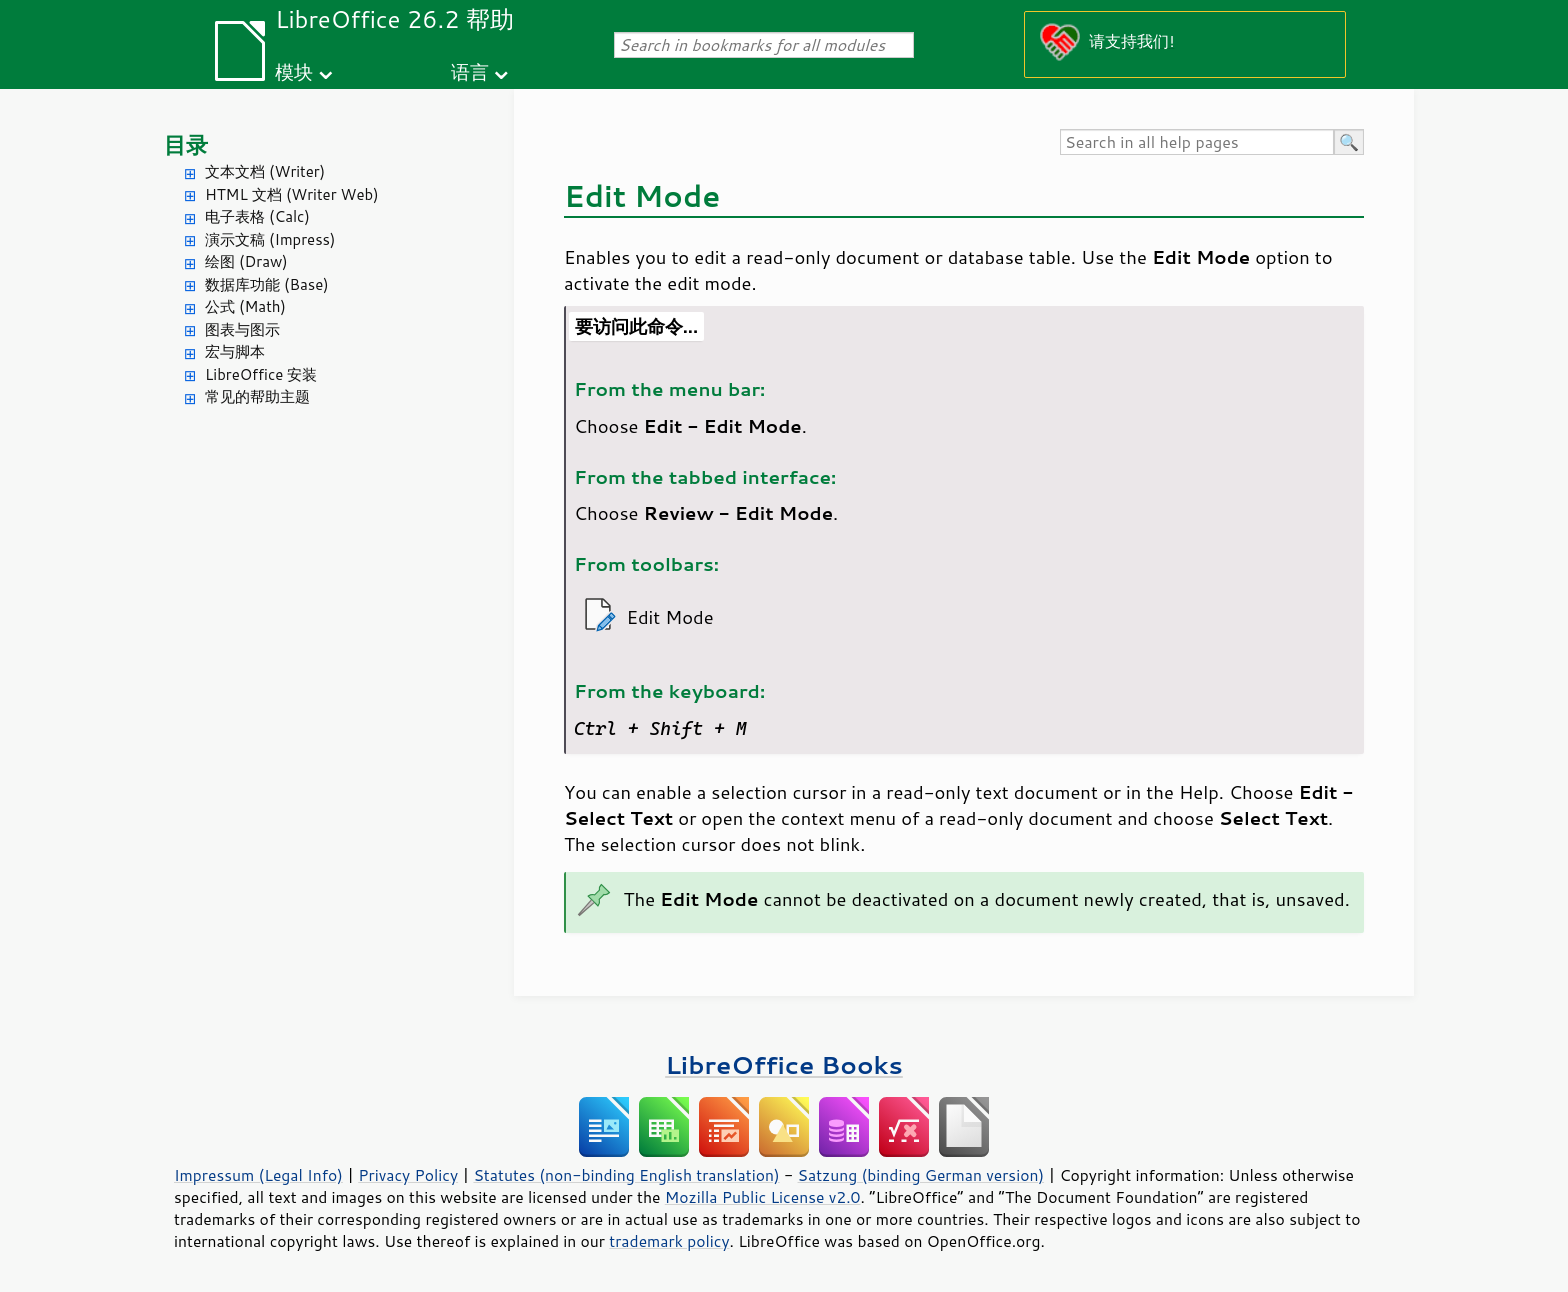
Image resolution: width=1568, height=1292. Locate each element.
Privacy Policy (408, 1175)
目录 (186, 144)
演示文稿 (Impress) (270, 239)
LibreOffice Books (784, 1064)
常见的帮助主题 (257, 396)
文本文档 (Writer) (265, 171)
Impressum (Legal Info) (258, 1175)
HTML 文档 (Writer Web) (292, 194)
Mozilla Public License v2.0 (763, 1197)
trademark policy (669, 1241)
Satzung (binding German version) (921, 1175)
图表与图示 (242, 329)
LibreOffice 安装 (261, 374)
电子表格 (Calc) (257, 216)
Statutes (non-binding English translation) (626, 1175)
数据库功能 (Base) (267, 284)
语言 (470, 71)
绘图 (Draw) (246, 261)
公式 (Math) (245, 306)
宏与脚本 (235, 351)
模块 (294, 71)
